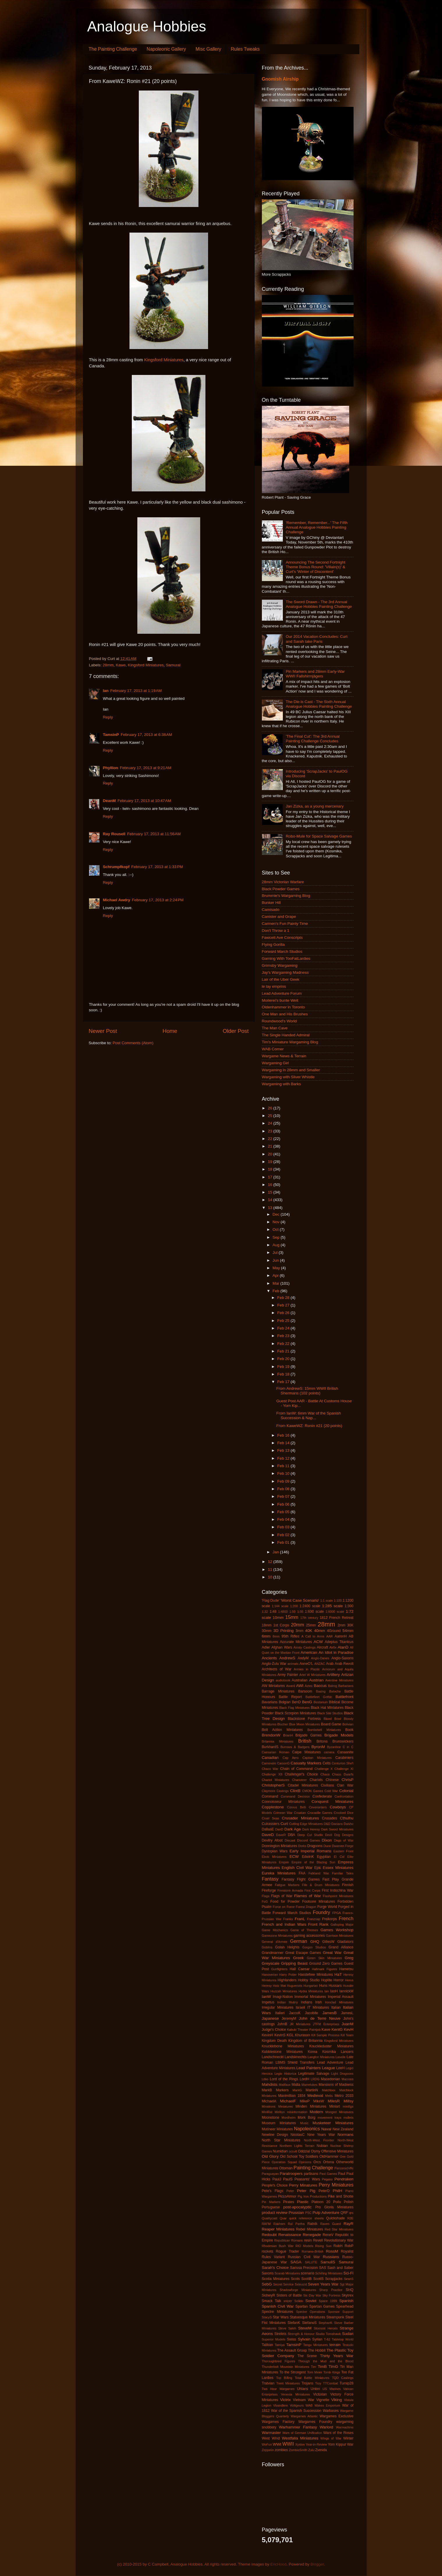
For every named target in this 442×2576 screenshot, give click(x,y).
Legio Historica (285, 2073)
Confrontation (344, 1796)
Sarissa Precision (304, 2268)
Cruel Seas (270, 1818)
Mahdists (270, 2084)
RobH (337, 2246)
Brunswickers (342, 1741)
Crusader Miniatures (300, 1818)
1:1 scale (326, 1600)
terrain (334, 2345)
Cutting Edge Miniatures (306, 1824)
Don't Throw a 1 (276, 930)
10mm (278, 1617)
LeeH (340, 2068)
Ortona (328, 2162)
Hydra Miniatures (311, 1991)
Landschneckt (273, 2057)
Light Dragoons (342, 2073)
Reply (108, 717)
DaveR (281, 1835)
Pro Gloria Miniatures (334, 2207)
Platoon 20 (320, 2202)
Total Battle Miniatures (312, 2378)
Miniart (334, 2106)
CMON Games (312, 1791)
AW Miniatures (273, 1686)
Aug (277, 1245)
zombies (281, 2450)
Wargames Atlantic (304, 2416)
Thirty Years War (337, 2356)
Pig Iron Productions (312, 2196)
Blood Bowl (332, 1718)
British (304, 1740)
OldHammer (328, 2156)
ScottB (306, 2279)
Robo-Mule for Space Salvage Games (319, 836)
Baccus (320, 1685)
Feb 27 (284, 1305)
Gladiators (345, 1942)
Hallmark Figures (324, 1969)
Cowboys (338, 1807)
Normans (346, 2134)
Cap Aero (291, 1757)
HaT (338, 1974)
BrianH (288, 1735)
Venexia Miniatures (295, 2394)
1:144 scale (280, 1606)
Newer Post (103, 1031)
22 (270, 1138)
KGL (290, 2035)
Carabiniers (344, 1758)
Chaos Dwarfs (342, 1774)
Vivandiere (280, 2405)
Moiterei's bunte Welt (280, 1000)
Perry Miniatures (336, 2184)
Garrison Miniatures (340, 1935)
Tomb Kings (331, 2372)
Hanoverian (270, 1974)
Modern (316, 2112)
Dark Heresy (311, 1829)
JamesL (347, 2013)
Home (170, 1031)
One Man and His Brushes (285, 1014)
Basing (321, 1691)
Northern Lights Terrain (297, 2145)
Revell (318, 2240)
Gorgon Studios (314, 1947)
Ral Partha (296, 2224)
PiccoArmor (287, 2196)
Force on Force (284, 1906)
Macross (348, 2079)
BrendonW (271, 1735)
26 (270, 1108)
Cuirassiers (271, 1824)
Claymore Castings (275, 1791)
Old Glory (270, 2156)
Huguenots (294, 1985)
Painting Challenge (313, 2167)
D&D (327, 1824)
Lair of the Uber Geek (280, 979)
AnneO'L (306, 1664)
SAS (322, 2268)
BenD (296, 1702)
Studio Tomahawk (328, 2334)
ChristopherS (273, 1785)
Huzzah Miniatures (283, 1991)
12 (270, 1561)
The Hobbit (316, 2350)
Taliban (267, 2345)
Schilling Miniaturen (328, 2273)
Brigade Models (339, 1735)
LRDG (315, 2079)
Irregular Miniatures (278, 2007)
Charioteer (299, 1780)
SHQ (349, 2290)
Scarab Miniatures (287, 2273)
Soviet (310, 2301)
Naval (326, 2129)
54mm (348, 1630)
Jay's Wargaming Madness (285, 972)
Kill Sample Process (325, 2035)
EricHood (278, 2564)
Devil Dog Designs (339, 1835)
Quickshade (335, 2218)
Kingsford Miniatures (163, 359)
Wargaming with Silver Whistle (288, 1077)
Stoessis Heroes (326, 2328)
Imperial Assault (340, 1997)
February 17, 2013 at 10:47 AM (144, 801)
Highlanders (287, 1980)
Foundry (321, 1912)
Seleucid (301, 2284)
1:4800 (283, 1611)
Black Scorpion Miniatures (295, 1713)
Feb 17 (284, 1382)
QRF (344, 2213)
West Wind (271, 2438)
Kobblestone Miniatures (282, 2052)
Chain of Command (296, 1769)
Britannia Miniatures (278, 1741)
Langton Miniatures (321, 2057)
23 (270, 1131)
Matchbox (329, 2090)
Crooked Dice (344, 1812)
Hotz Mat (279, 1985)
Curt (284, 1823)
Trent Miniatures (288, 2383)
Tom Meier (314, 2372)
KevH (349, 2029)
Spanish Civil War (278, 2306)
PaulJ (276, 2179)
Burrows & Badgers (295, 1747)
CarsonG (283, 1763)
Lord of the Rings (284, 2079)
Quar (283, 2218)
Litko (265, 2079)
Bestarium (321, 1702)
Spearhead (344, 2306)
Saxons (268, 2273)
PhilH (337, 2191)
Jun (276, 1260)
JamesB (329, 2013)
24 (270, 1123)
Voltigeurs (296, 2405)
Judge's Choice (274, 2030)
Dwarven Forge (343, 1846)
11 (270, 1569)
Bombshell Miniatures (324, 1730)
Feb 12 (284, 1458)
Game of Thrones (304, 1930)
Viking (336, 2400)
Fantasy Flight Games (301, 1879)
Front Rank (318, 1924)
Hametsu (346, 1969)
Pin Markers (271, 2202)
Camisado (271, 909)
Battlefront (345, 1697)
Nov (277, 1222)
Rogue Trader (287, 2251)
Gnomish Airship (280, 79)
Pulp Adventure (326, 2212)
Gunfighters (279, 1969)
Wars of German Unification (302, 2433)
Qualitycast (269, 2218)
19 (270, 1161)
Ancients (269, 1658)
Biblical (334, 1702)
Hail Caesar (300, 1969)
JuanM (348, 2024)
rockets (267, 2251)
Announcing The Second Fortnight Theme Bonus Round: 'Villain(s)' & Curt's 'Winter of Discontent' (315, 567)
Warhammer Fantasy (298, 2427)
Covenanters (317, 1807)
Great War (332, 1952)
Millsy (349, 2101)
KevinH (267, 2035)
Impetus (268, 2002)
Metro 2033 (344, 2096)
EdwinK (308, 1857)
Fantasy (270, 1878)
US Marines (331, 2389)
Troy (318, 2383)
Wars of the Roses (338, 2433)
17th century (309, 1617)
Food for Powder (285, 1901)
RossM (332, 2251)
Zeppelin (268, 2450)
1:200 (294, 1606)
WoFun (267, 2444)
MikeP (305, 2101)
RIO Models (304, 2246)
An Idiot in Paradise (336, 1652)
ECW (294, 1856)
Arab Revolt (344, 1664)
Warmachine (344, 2427)
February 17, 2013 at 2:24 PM (157, 900)
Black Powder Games (281, 889)
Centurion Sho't (343, 1763)
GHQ (314, 1941)
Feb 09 (284, 1481)
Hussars (335, 1986)
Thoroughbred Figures (278, 2361)
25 (270, 1115)
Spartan (301, 2306)
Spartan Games (322, 2306)
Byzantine (334, 1747)
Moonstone (270, 2117)
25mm (311, 1625)
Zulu (311, 2450)
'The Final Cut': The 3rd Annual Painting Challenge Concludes (313, 738)
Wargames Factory (278, 2422)
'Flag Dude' (271, 1600)
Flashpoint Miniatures (338, 1896)
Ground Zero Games (325, 1963)
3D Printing (283, 1630)
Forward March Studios (282, 951)
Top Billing (284, 2378)
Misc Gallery (208, 49)
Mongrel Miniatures (339, 2112)
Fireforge (269, 1890)
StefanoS (309, 2323)
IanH (334, 1991)
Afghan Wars (281, 1647)
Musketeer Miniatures (333, 2123)
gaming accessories (309, 1936)
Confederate (322, 1796)
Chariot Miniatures (275, 1780)
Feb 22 (284, 1343)
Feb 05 (284, 1512)
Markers (282, 2090)
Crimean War (283, 1812)
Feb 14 (284, 1443)
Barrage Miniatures (278, 1691)
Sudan (347, 2333)
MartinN (312, 2090)
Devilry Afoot (272, 1840)
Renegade (312, 2234)
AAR (329, 1636)
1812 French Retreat (337, 1618)
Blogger (317, 2564)
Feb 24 (284, 1328)
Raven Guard (330, 2224)
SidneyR (268, 2295)
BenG (307, 1702)
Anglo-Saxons (342, 1658)
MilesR (334, 2101)
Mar (277, 1283)
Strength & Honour (301, 2334)
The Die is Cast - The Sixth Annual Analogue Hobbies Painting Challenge (319, 704)
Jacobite (311, 2013)
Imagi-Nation (283, 1997)
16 (270, 1184)
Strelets (280, 2334)
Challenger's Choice (301, 1774)
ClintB (295, 1791)
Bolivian (348, 1724)
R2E (350, 2218)
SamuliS (328, 2262)
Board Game (331, 1724)
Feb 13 (284, 1450)
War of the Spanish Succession (296, 2411)
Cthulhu (347, 1818)
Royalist (347, 2251)
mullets (348, 2117)
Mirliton (280, 2112)
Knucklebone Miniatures (283, 2046)
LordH (304, 2079)
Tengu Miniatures (315, 2345)
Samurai (173, 665)
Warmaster (271, 2432)
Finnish (347, 1885)
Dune (327, 1846)
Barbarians (345, 1686)
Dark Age (292, 1829)
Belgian (285, 1702)
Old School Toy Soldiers (299, 2156)
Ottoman (286, 2168)
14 (270, 1200)
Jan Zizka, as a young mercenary (315, 806)
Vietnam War (303, 2400)
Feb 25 (284, 1320)
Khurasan (302, 2035)
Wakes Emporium (327, 2405)
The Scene (307, 2356)
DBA (291, 1835)
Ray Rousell (114, 834)
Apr (276, 1275)
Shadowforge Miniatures (298, 2290)
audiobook (283, 1680)
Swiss (291, 2339)
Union (315, 2389)
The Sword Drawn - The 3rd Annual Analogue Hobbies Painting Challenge (319, 604)
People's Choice (275, 2185)
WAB (309, 2405)
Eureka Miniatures (279, 1873)
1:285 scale (332, 1606)
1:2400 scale (309, 1606)
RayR (349, 2223)
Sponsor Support (341, 2311)
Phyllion (110, 768)
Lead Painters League (315, 2068)
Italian (335, 2007)
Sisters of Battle (289, 2295)
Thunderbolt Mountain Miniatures (285, 2366)
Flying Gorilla (273, 944)
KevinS (279, 2035)
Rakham (279, 2224)
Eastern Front (343, 1851)
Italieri (280, 2013)
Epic (317, 1868)
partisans (311, 2174)
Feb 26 (284, 1313)
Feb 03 (284, 1527)
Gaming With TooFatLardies (286, 958)
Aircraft (322, 1647)
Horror (338, 1980)
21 (270, 1146)
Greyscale (271, 1963)
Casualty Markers (306, 1763)
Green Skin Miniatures (324, 1958)
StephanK (325, 2322)
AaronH (341, 1636)
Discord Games (308, 1840)
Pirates (288, 2202)
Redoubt (269, 2234)
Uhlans (302, 2389)
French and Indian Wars (284, 1924)
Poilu (337, 2202)
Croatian (300, 1812)
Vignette (322, 2400)
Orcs (317, 2162)
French (346, 1918)
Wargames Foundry (315, 2422)
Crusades (329, 1818)
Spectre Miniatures (277, 2312)
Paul (341, 2174)
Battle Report (290, 1697)
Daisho (349, 1824)
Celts (326, 1763)
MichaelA (269, 2101)
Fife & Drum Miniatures (321, 1885)
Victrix (285, 2400)
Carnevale (269, 1763)
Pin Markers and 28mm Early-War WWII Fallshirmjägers (315, 673)
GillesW (328, 1942)
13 (270, 1207)
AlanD (343, 1647)
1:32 (265, 1611)
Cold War (331, 1791)
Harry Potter (288, 1974)
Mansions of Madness (336, 2085)
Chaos (324, 1774)
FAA (302, 1873)
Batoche (335, 1691)
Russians (331, 2257)
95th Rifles (290, 1636)
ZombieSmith (298, 2450)
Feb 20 (284, 1359)
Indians (306, 2002)
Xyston (300, 2444)
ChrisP (348, 1779)
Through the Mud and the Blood (326, 2361)
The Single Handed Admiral (286, 1035)
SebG (267, 2284)
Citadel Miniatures (303, 1785)
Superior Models (273, 2339)
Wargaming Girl (275, 1063)
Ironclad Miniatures (339, 2002)
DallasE (268, 1829)
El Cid (339, 1856)
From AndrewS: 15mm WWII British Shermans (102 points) (307, 1390)
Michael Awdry (116, 900)
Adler (266, 1647)
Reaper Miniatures (278, 2229)
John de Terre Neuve (319, 2018)
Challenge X (324, 1769)
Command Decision (295, 1796)
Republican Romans (288, 2240)
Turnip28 (346, 2383)
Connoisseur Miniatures (283, 1802)
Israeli (300, 2007)
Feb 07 (284, 1496)
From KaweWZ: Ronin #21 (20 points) (309, 1426)
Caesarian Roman (275, 1752)
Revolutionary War (339, 2240)
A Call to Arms (312, 1636)
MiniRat (267, 2112)
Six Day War (312, 2295)
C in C (348, 1747)
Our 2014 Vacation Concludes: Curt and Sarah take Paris (316, 638)
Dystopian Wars (275, 1851)
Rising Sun (323, 2246)
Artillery (333, 1674)
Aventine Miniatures (339, 1680)
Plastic (302, 2202)
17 (270, 1177)
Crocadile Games (319, 1812)
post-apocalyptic (297, 2207)
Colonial (346, 1791)
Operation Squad (284, 2162)
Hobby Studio (309, 1980)
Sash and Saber (340, 2268)
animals (292, 1663)
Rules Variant (273, 2257)
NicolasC (297, 2135)
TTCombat (330, 2383)
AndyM (303, 1658)
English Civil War (297, 1867)
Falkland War (318, 1873)
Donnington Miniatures (279, 1846)
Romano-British (312, 2251)
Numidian (280, 2151)
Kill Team (346, 2035)
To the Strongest (292, 2372)
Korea (312, 2052)
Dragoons (315, 1846)
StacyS (267, 2317)
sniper (287, 2301)
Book (349, 1730)
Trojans (307, 2383)
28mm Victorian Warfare (283, 882)
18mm (267, 1625)
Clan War (345, 1785)
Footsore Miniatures (318, 1901)
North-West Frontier (319, 2140)
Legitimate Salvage (313, 2074)
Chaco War (270, 1769)
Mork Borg (306, 2117)
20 (270, 1154)
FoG (265, 1901)
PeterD (324, 2191)
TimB (322, 2366)
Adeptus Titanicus (339, 1642)
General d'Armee (274, 1941)
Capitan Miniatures (316, 1757)
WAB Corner (273, 1049)
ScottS (318, 2279)
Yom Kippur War (341, 2444)
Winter (348, 2438)
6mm (266, 1636)
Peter (290, 2191)
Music (304, 2123)
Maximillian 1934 (292, 2096)
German (298, 1941)
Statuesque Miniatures (307, 2317)
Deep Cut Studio (310, 1835)
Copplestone (273, 1807)
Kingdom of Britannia (305, 2041)
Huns (323, 1986)
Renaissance (289, 2234)
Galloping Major (342, 1924)
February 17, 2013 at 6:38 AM (146, 734)
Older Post (235, 1031)
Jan (276, 1552)
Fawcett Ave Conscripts (282, 937)
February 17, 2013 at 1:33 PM (157, 867)
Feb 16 (284, 1435)
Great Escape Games (303, 1953)
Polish (348, 2202)
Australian (300, 1680)
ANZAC (319, 1663)
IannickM (346, 1991)
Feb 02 (284, 1535)
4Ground (334, 1631)
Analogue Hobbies (146, 26)
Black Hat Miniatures (327, 1708)
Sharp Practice (330, 2290)
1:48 (272, 1612)
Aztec (309, 1686)
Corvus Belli (296, 1807)
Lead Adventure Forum (282, 993)
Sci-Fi (348, 2273)
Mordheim (288, 2117)
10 (270, 1577)
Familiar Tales (343, 1873)
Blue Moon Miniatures (304, 1724)
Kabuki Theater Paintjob (304, 2029)
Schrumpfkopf (116, 867)
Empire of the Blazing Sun (313, 1862)
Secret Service (283, 2284)
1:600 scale (314, 1612)
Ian (106, 690)
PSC (308, 2212)
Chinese (332, 1780)
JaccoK (295, 2013)
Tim (313, 2366)
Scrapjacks (333, 2279)
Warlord (326, 2427)
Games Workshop (336, 1930)
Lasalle (340, 2057)
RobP (349, 2246)
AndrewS (287, 1658)
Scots (295, 2279)
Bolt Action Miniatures (282, 1730)
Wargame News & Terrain (284, 1056)
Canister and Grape (279, 916)
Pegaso (327, 2179)
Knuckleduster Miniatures (331, 2046)
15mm (291, 1617)
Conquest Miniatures (333, 1801)
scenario (307, 2273)
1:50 (293, 1611)
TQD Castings (343, 2378)
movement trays (329, 2117)
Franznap (313, 1919)
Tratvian (268, 2383)
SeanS (348, 2279)
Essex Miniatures (338, 1867)
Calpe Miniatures (306, 1752)
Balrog (332, 1686)
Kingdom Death (274, 2041)
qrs (351, 2212)
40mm (319, 1630)
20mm (297, 1624)
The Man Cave (275, 1028)
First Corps (312, 1890)
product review (274, 2212)
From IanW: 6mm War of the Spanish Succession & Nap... (308, 1415)
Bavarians (270, 1702)
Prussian (296, 2212)
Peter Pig (306, 2191)
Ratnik (312, 2224)
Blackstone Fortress (304, 1719)
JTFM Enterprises (326, 2024)
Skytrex (347, 2295)
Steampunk (335, 2317)
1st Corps (281, 1625)
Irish (318, 2002)
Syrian (317, 2339)
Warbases (330, 2411)
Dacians (337, 1824)
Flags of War (281, 1896)
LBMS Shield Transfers (295, 2062)
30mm (267, 1631)
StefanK (293, 2323)
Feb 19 (284, 1366)
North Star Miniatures (281, 2140)
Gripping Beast (294, 1963)
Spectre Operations (310, 2311)
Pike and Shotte (340, 2196)
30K (350, 1625)
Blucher (282, 1724)
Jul (276, 1252)
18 (270, 1169)
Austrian (316, 1680)
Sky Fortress (331, 2295)
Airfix (332, 1647)
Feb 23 (284, 1336)
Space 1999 (328, 2301)
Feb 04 (284, 1519)
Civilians (327, 1785)
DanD (279, 1829)
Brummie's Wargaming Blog (286, 895)
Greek (298, 1958)
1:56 (300, 1611)
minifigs (348, 2106)
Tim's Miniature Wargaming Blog (290, 1042)
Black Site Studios (330, 1713)
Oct (276, 1229)
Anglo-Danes (320, 1658)
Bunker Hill (271, 902)
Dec (277, 1214)
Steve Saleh (287, 2328)
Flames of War (307, 1896)
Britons (322, 1741)
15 (270, 1192)
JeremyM (289, 2018)
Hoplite (326, 1980)
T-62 (327, 2339)
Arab (330, 1664)
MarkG (297, 2090)
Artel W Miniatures (312, 1674)
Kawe (121, 665)
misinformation (297, 2112)
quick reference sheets (306, 2218)
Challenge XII (272, 1774)
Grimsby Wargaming (280, 965)
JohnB (282, 2024)
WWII (288, 2443)
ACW (318, 1642)
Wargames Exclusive (336, 2416)
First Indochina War (338, 1890)
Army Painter (287, 1675)
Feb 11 (284, 1466)
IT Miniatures (318, 2007)
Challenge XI (343, 1769)
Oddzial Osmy (309, 2151)
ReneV (328, 2235)
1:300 (349, 1606)
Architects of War (277, 1669)
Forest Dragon (306, 1906)
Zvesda (321, 2450)
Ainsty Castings (305, 1647)
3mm (299, 1631)
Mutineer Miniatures (277, 2129)
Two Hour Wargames (278, 2389)
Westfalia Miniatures (300, 2438)
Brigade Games (308, 1735)
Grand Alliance (341, 1947)
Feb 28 (284, 1297)
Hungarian (310, 1985)
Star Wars (280, 2317)
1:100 (338, 1600)
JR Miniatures (300, 2024)
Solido (298, 2301)
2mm (341, 1625)
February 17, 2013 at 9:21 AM (145, 768)
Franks (288, 1919)
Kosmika (329, 2052)
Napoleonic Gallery (166, 49)
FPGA (336, 1913)
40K (308, 1630)
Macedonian (330, 2079)
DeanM (109, 801)
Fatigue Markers (287, 1885)
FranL (300, 1919)
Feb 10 (284, 1473)
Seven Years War (323, 2284)
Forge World (327, 1907)
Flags (265, 1896)
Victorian (320, 2394)
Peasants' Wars (307, 2179)
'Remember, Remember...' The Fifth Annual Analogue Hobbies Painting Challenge (317, 527)
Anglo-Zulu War (274, 1664)
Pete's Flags (272, 2191)
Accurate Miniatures (296, 1642)
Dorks (302, 1846)
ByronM (318, 1747)
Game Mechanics (275, 1930)
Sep (277, 1237)
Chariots (316, 1780)
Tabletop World (342, 2339)
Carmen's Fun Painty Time (285, 923)
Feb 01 (284, 1542)
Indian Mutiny (287, 2002)
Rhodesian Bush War (278, 2246)
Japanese (270, 2018)
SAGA (295, 2262)
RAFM (266, 2224)
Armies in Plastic (307, 1669)
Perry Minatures (303, 2185)
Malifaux (284, 2084)
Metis (329, 2095)
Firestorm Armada (290, 1890)
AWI (299, 1685)
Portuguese (271, 2207)
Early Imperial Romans (310, 1851)
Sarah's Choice (275, 2267)
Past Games (328, 2173)
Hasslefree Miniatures (315, 1975)
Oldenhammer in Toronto (283, 1007)
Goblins (267, 1947)
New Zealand (343, 2129)
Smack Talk (271, 2301)
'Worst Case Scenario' (300, 1600)
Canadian (270, 1757)
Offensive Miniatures (337, 2151)
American (309, 1652)
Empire (284, 1862)
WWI (277, 2444)
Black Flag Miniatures (294, 1707)
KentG (336, 2029)
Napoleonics (307, 2128)
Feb (277, 1291)
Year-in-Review (316, 2444)
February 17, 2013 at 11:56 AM (154, 834)
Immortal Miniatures (310, 1997)
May (277, 1268)
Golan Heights (287, 1947)
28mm (108, 665)
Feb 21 (284, 1351)
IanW (266, 1996)
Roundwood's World (279, 1021)
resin (308, 2240)
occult (293, 2151)
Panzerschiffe (343, 2168)
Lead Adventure (330, 2062)
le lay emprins (274, 986)
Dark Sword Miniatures (337, 1829)
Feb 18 (284, 1374)
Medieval (315, 2095)
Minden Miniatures (310, 2106)
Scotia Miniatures (276, 2279)
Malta (296, 2085)
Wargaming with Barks (281, 1084)
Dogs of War (344, 1840)
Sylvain (304, 2339)
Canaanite (345, 1752)
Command (270, 1796)
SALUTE (311, 2262)
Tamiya (280, 2345)
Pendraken (343, 2179)
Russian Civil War (304, 2257)
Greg (349, 1958)
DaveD (268, 1835)
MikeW (318, 2101)
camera (329, 1752)
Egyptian (324, 1857)
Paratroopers (291, 2173)
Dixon (327, 1840)
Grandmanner (273, 1953)
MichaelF (288, 2101)
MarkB (267, 2090)
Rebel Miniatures (309, 2229)
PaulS (287, 2179)
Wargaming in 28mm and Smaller (291, 1070)
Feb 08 (284, 1489)
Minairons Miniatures (277, 2106)
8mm (276, 1636)
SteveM (305, 2328)
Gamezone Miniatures (277, 1935)
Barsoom (305, 1691)
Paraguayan (270, 2173)
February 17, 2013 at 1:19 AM (136, 690)
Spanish (346, 2301)
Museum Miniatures (279, 2123)
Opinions (305, 2162)
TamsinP (111, 734)
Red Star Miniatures (338, 2229)
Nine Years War (321, 2135)
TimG (333, 2366)
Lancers (347, 2052)
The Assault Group (292, 2350)
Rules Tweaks (245, 49)
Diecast (290, 1840)
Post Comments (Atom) (133, 1043)
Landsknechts (295, 2057)
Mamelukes (309, 2084)
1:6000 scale (335, 1611)
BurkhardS (270, 1747)
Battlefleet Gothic (319, 1697)
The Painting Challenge (113, 49)
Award (290, 1686)
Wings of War (330, 2438)
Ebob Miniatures (274, 1856)
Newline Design (275, 2135)
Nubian (322, 2146)
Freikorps (329, 1919)
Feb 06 (284, 1504)
